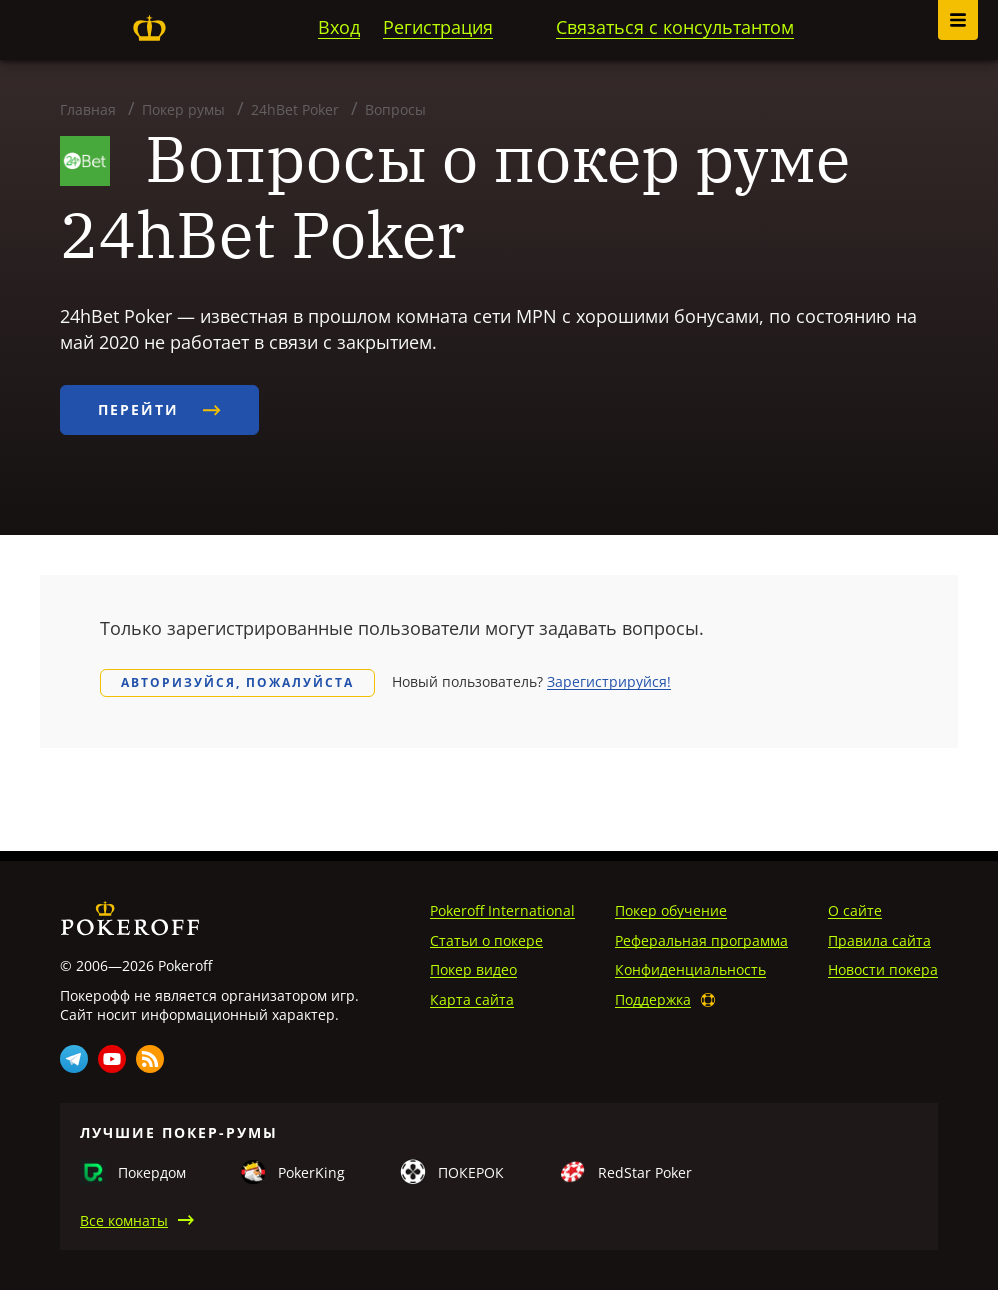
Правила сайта (879, 940)
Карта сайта (472, 999)
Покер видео (473, 969)
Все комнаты (124, 1220)
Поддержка (653, 999)
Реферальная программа (701, 940)
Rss (150, 1059)
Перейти (159, 409)
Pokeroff (149, 28)
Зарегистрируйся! (609, 681)
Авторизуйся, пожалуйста (237, 682)
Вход (339, 27)
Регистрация (438, 27)
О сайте (855, 910)
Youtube (112, 1059)
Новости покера (883, 969)
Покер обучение (671, 910)
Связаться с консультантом (675, 27)
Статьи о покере (486, 940)
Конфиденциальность (690, 969)
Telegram (74, 1059)
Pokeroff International (502, 910)
